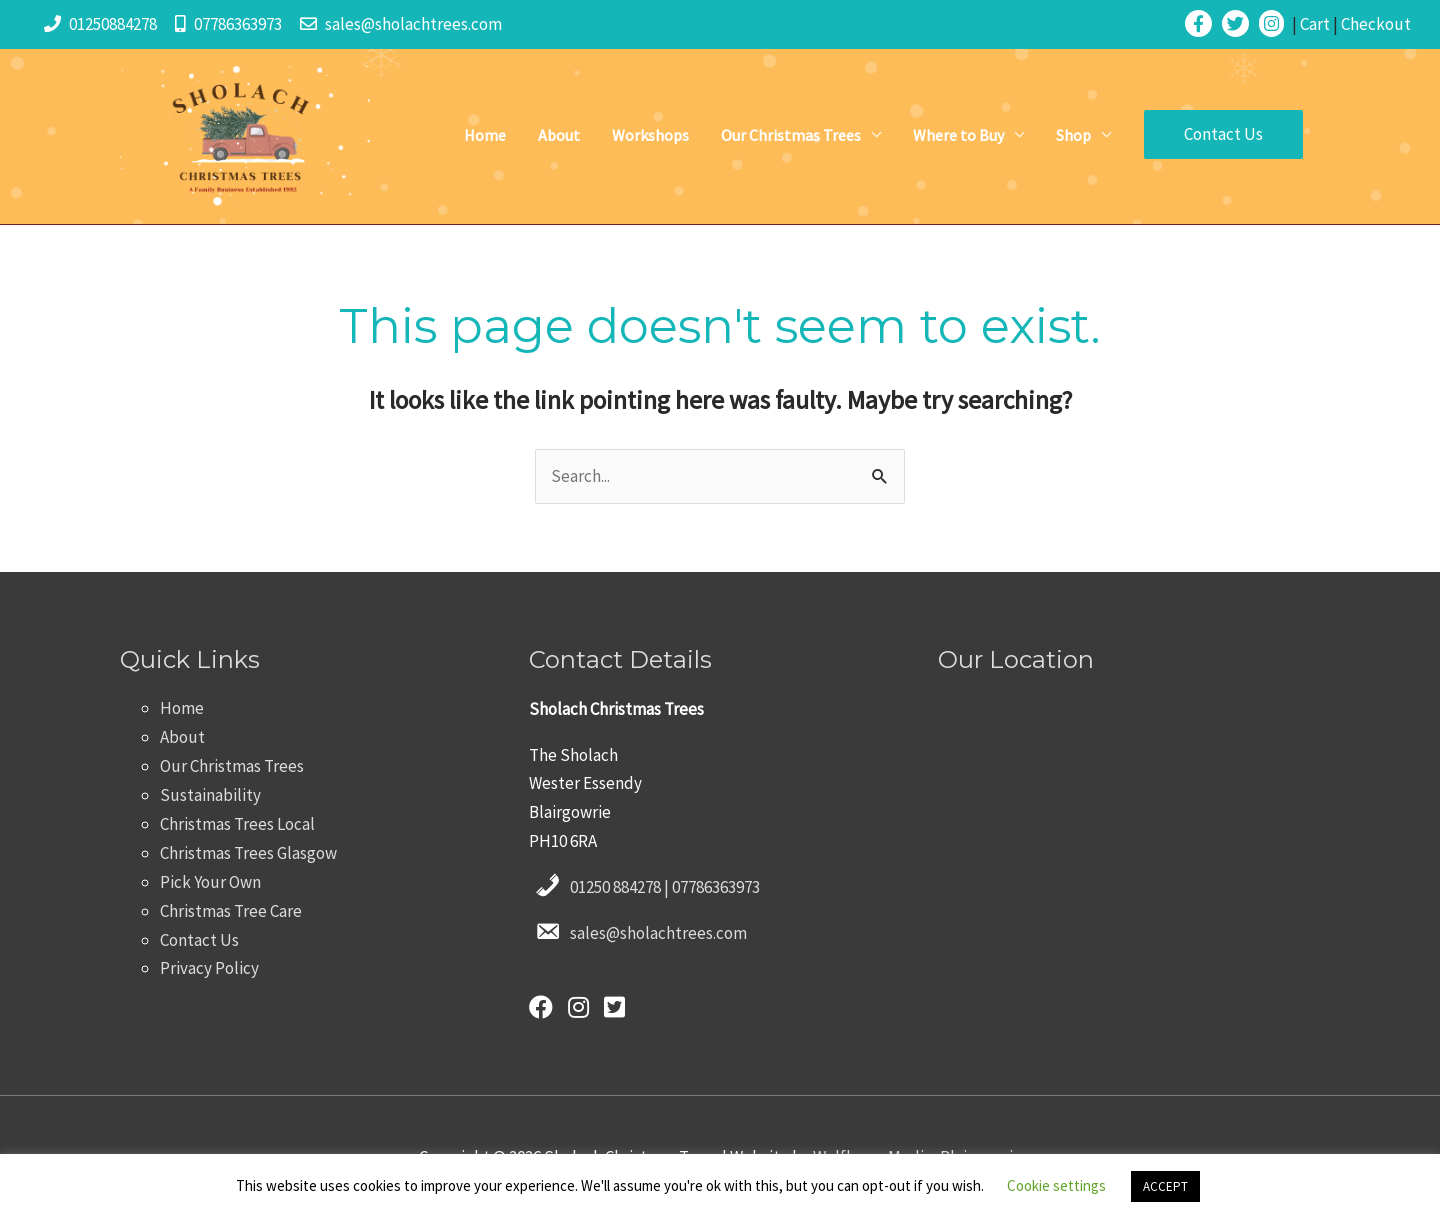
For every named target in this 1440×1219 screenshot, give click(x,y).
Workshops (650, 135)
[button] (1223, 134)
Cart (1315, 24)
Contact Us (199, 940)
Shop (1073, 135)
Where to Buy (958, 135)
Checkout (1376, 24)
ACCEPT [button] (1165, 1186)
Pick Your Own (210, 882)
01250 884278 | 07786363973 (665, 887)
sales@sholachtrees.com (413, 24)
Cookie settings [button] (1056, 1185)
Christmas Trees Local (237, 824)
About (559, 135)
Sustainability (210, 795)
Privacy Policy (209, 968)
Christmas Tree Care (231, 911)
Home (485, 135)
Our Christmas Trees (791, 135)
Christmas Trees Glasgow (248, 853)
